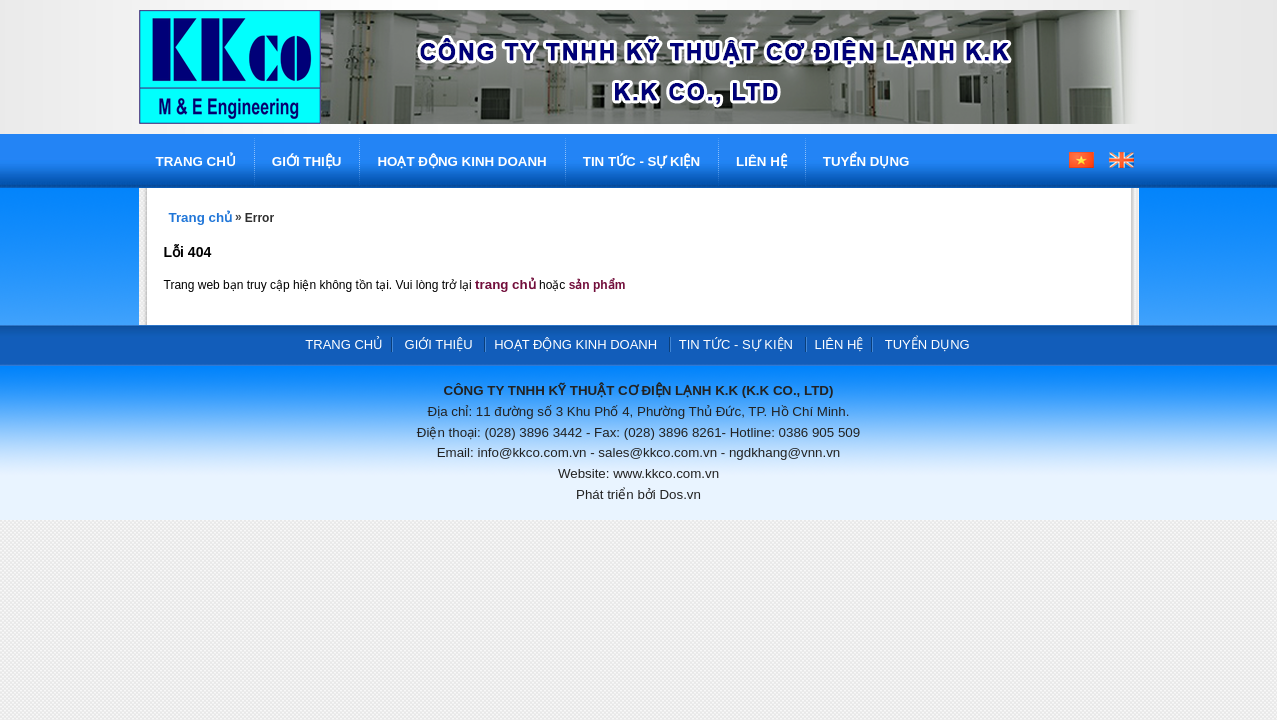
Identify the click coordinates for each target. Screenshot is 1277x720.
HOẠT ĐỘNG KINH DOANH (461, 161)
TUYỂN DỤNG (866, 161)
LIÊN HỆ (761, 161)
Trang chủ (201, 217)
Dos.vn (679, 494)
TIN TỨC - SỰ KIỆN (641, 161)
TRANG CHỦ (196, 161)
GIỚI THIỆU (307, 161)
